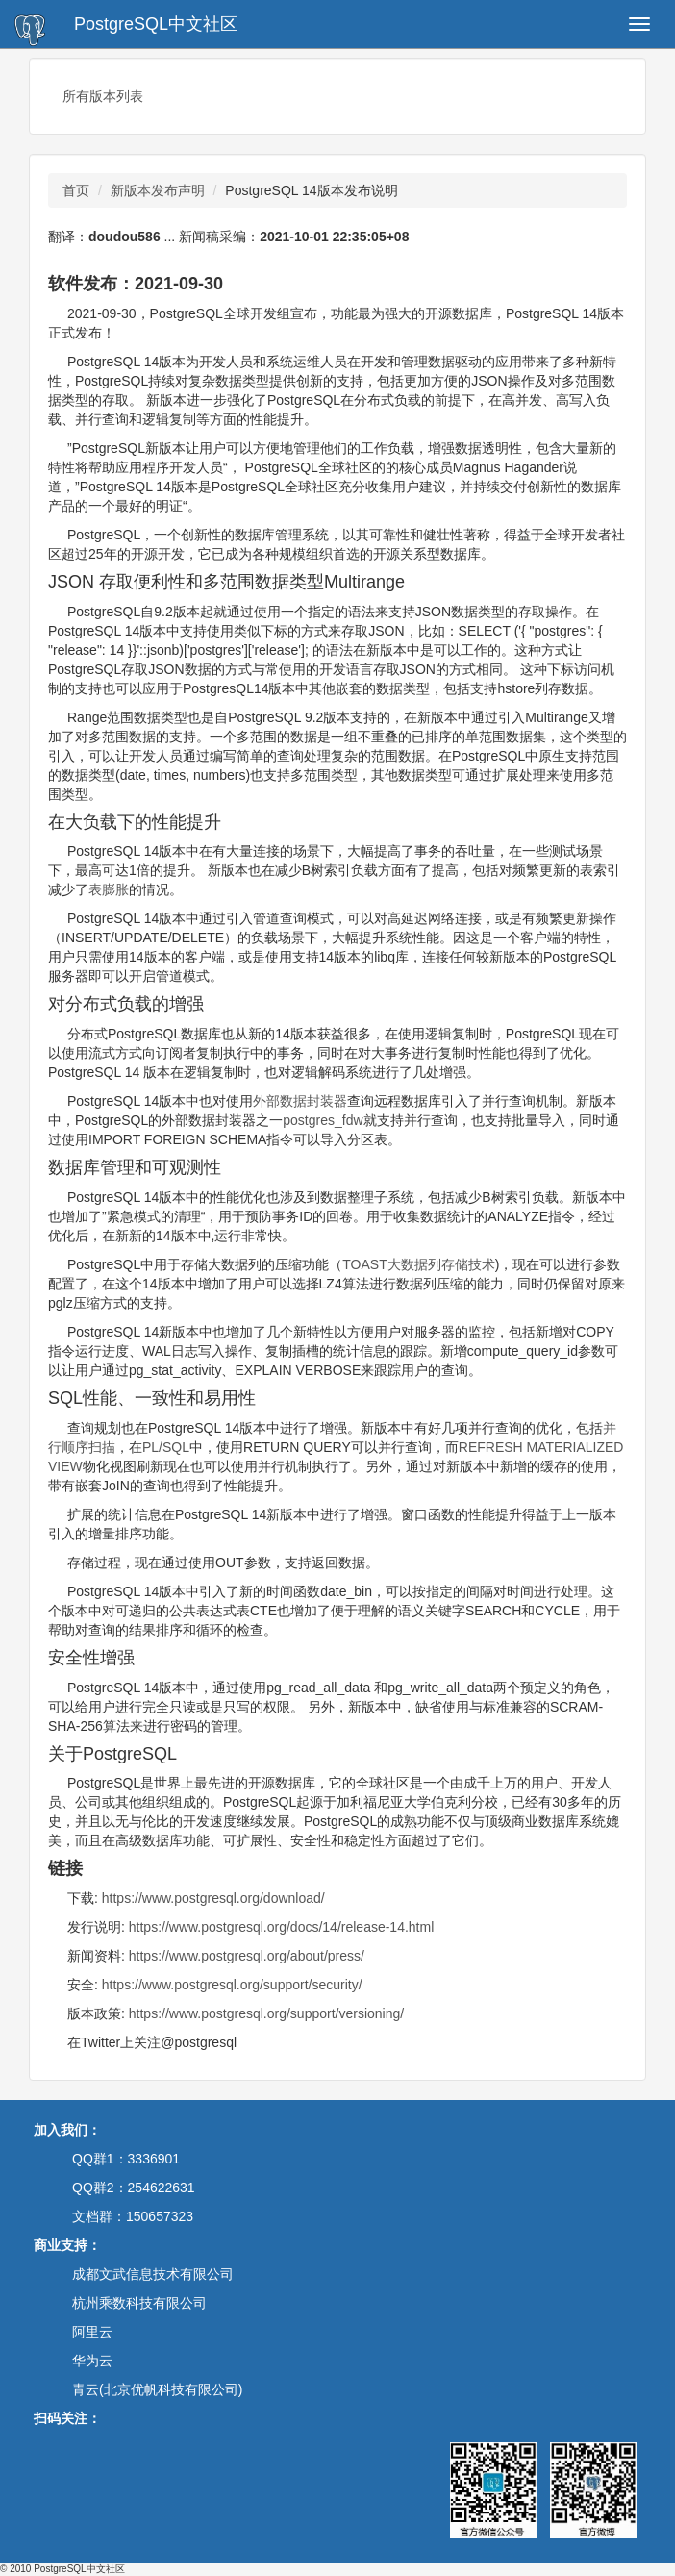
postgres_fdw (322, 1120)
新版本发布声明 (158, 190)
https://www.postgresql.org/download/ (213, 1898)
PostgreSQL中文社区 (156, 24)
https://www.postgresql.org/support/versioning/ (266, 2013)
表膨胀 (108, 889)
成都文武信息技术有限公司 (153, 2274)
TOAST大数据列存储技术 (418, 1264)
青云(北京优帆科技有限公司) (157, 2389)
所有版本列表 (102, 96)
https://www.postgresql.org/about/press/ (246, 1955)
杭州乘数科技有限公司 (139, 2303)
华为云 (92, 2360)
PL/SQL (165, 1447)
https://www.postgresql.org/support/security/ (232, 1984)
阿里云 (92, 2331)
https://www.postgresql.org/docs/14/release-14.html (282, 1927)
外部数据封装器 (300, 1101)
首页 (75, 190)
